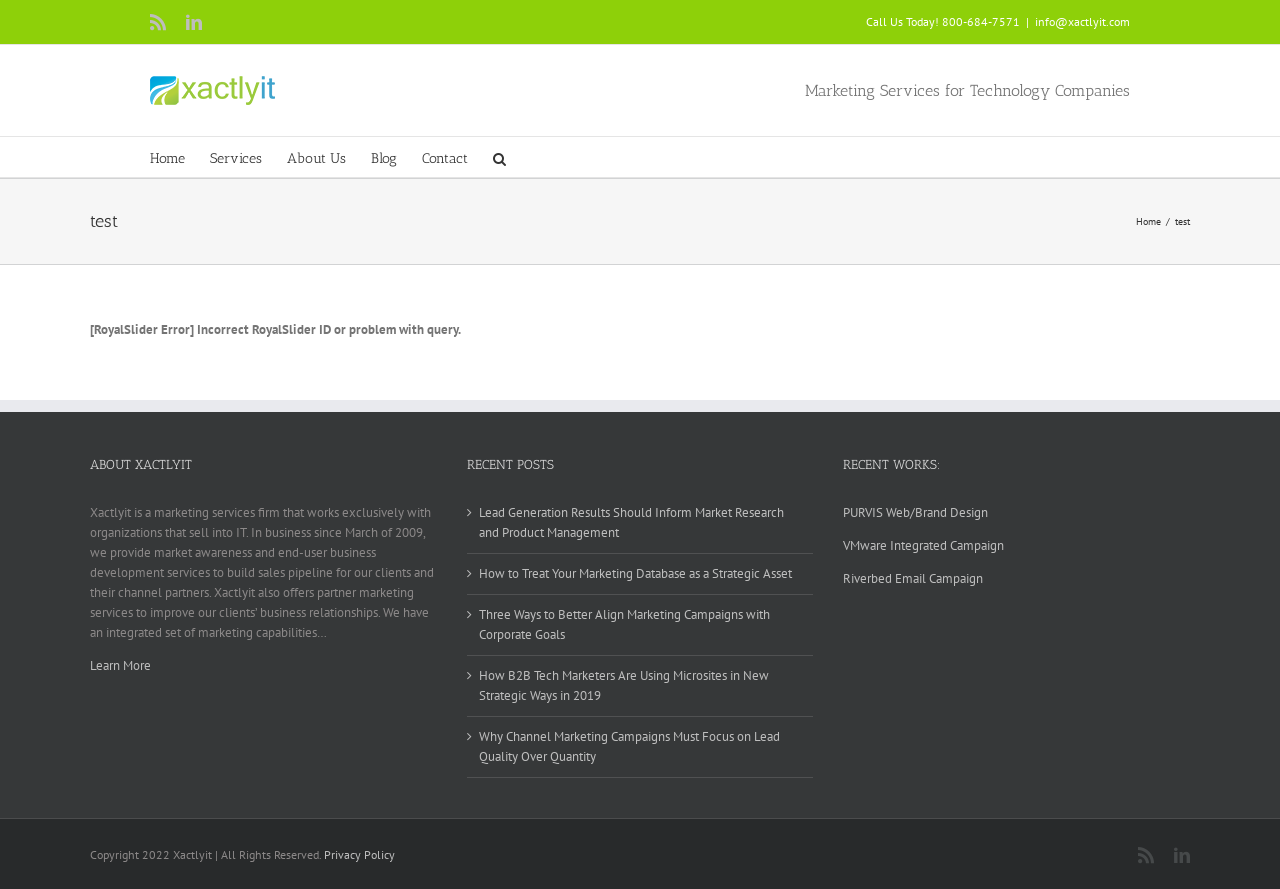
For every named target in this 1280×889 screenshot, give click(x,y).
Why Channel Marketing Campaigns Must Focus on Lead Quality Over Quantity (629, 746)
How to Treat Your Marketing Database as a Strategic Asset (635, 573)
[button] (499, 157)
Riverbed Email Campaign (913, 578)
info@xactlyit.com (1082, 21)
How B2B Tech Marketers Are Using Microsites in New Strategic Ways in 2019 (624, 685)
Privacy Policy (359, 854)
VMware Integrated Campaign (923, 545)
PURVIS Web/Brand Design (915, 512)
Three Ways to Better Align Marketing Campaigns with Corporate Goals (624, 624)
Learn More (120, 665)
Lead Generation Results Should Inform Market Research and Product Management (631, 522)
